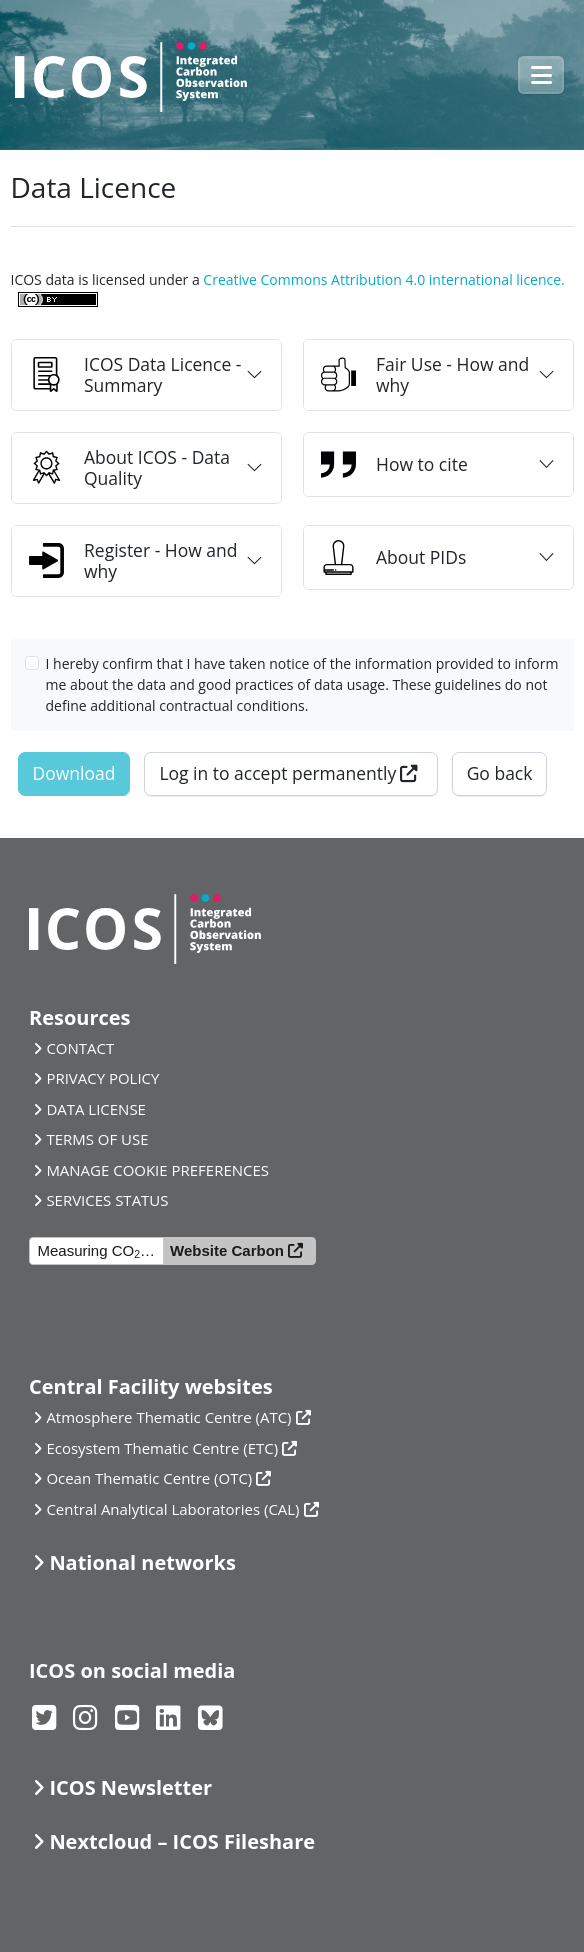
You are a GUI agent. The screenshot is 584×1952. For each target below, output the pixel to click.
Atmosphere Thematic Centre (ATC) (168, 1417)
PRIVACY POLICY (102, 1078)
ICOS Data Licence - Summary (135, 374)
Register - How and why (133, 560)
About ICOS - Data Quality (129, 467)
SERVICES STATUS (107, 1200)
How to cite (394, 464)
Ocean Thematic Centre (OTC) (149, 1478)
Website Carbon (227, 1250)
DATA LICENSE (96, 1109)
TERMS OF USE (97, 1139)
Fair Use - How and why (425, 374)
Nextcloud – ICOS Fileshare (182, 1841)
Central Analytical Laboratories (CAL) (172, 1509)
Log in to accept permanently (277, 773)
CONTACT (80, 1048)
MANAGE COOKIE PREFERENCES (157, 1170)
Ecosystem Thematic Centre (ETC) (162, 1448)
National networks (142, 1562)
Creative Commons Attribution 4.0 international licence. (383, 279)
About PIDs (393, 557)
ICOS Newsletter (130, 1787)
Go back (500, 773)
